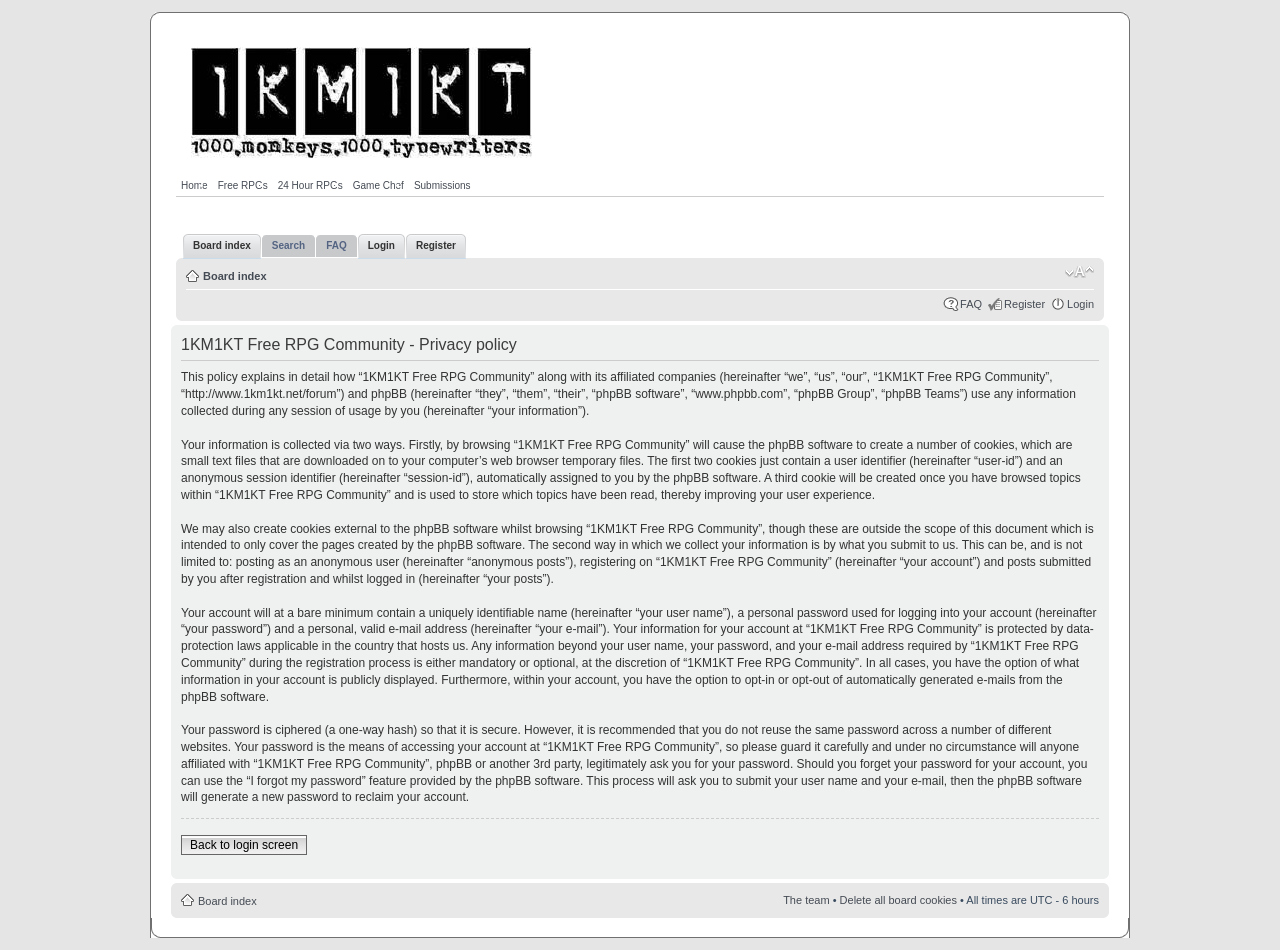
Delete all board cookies (898, 900)
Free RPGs (243, 185)
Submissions (442, 185)
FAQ (971, 304)
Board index (235, 276)
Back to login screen (244, 845)
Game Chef (378, 185)
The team (806, 900)
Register (1024, 304)
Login (1080, 304)
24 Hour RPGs (310, 185)
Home (194, 185)
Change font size (1079, 272)
